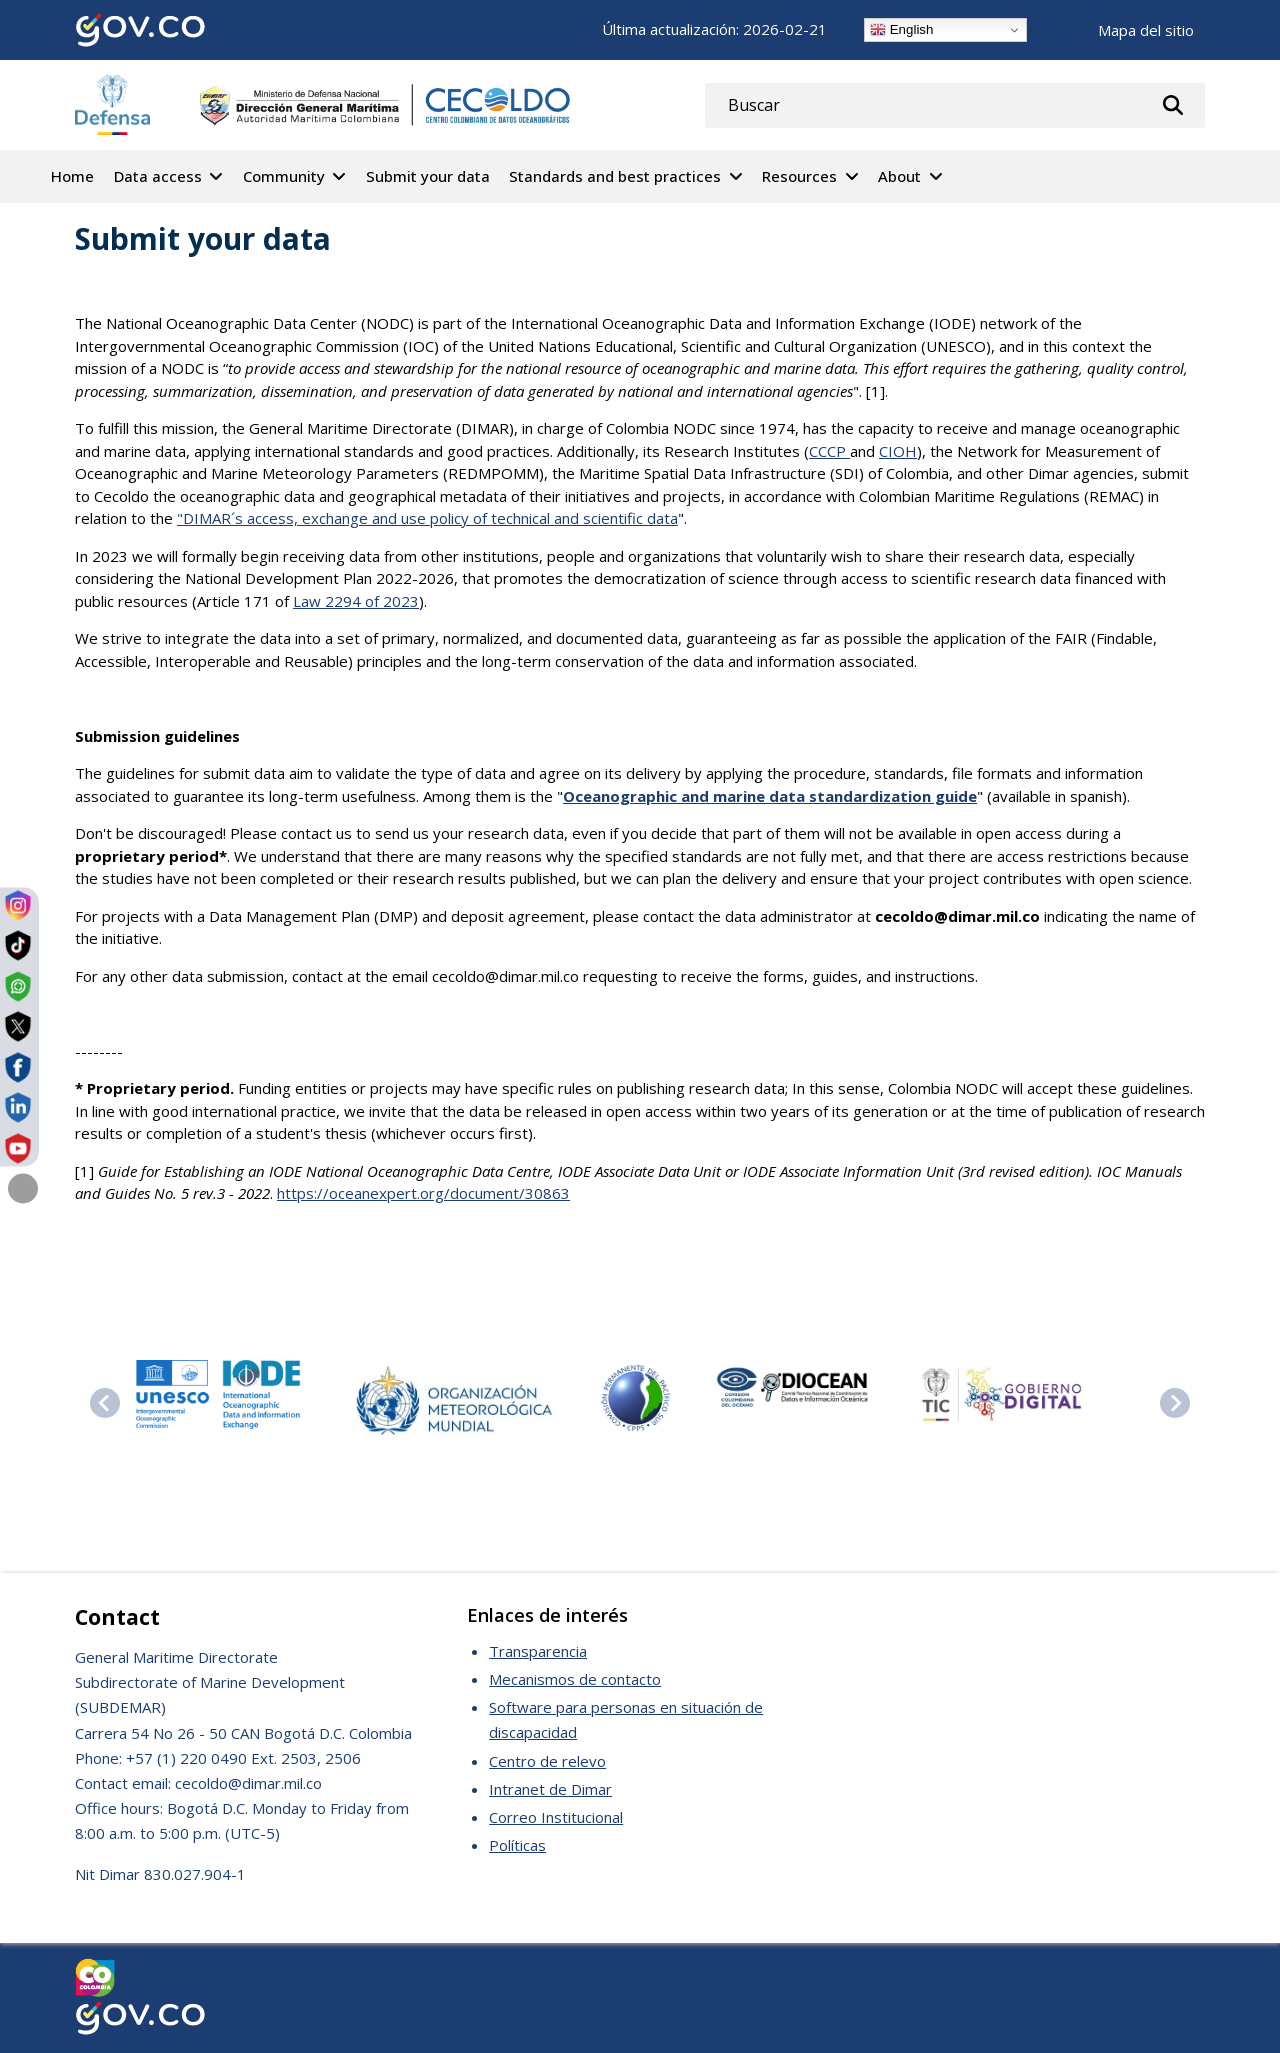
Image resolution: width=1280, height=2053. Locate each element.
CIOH (898, 451)
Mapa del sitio (1146, 30)
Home (72, 176)
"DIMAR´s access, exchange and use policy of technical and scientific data (427, 518)
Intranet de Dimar (550, 1789)
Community (284, 176)
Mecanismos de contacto (575, 1679)
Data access (158, 176)
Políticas (517, 1845)
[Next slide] (1175, 1403)
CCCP (829, 451)
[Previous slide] (105, 1403)
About (899, 176)
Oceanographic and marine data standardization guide (770, 796)
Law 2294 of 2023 (356, 601)
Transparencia (538, 1651)
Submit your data (428, 176)
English (901, 30)
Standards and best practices (615, 176)
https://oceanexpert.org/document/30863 (423, 1193)
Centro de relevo (547, 1761)
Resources (799, 176)
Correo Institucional (556, 1817)
